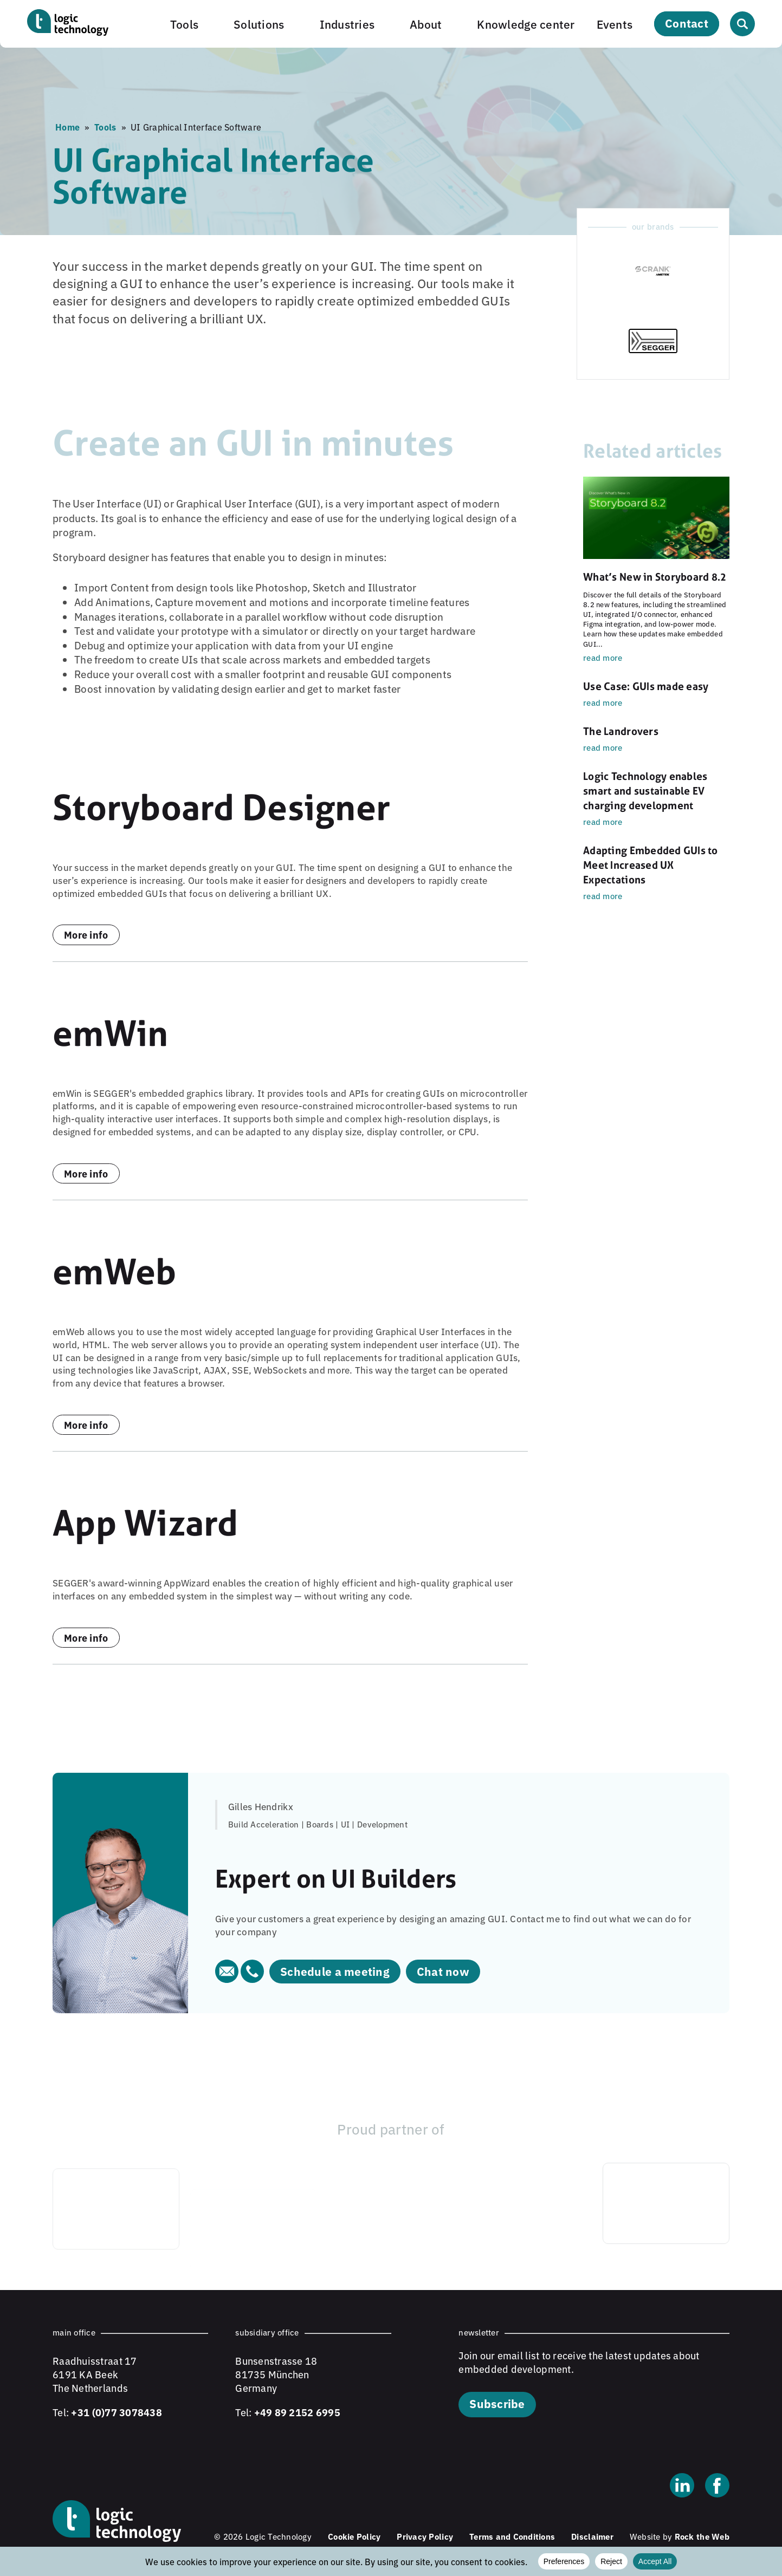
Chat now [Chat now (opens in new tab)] (443, 1971)
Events (615, 23)
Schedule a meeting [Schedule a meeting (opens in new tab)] (335, 1971)
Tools (184, 23)
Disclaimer (592, 2536)
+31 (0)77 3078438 (116, 2412)
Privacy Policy (425, 2536)
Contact (686, 23)
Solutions (259, 23)
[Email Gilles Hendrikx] (228, 1979)
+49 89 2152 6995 (297, 2412)
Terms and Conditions (512, 2536)
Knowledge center (525, 23)
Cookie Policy (354, 2536)
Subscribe (497, 2403)
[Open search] (742, 23)
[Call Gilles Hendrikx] (252, 1979)
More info (86, 934)
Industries (347, 23)
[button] (191, 23)
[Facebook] (717, 2486)
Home (67, 127)
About (426, 23)
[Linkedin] (682, 2486)
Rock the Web (702, 2536)
